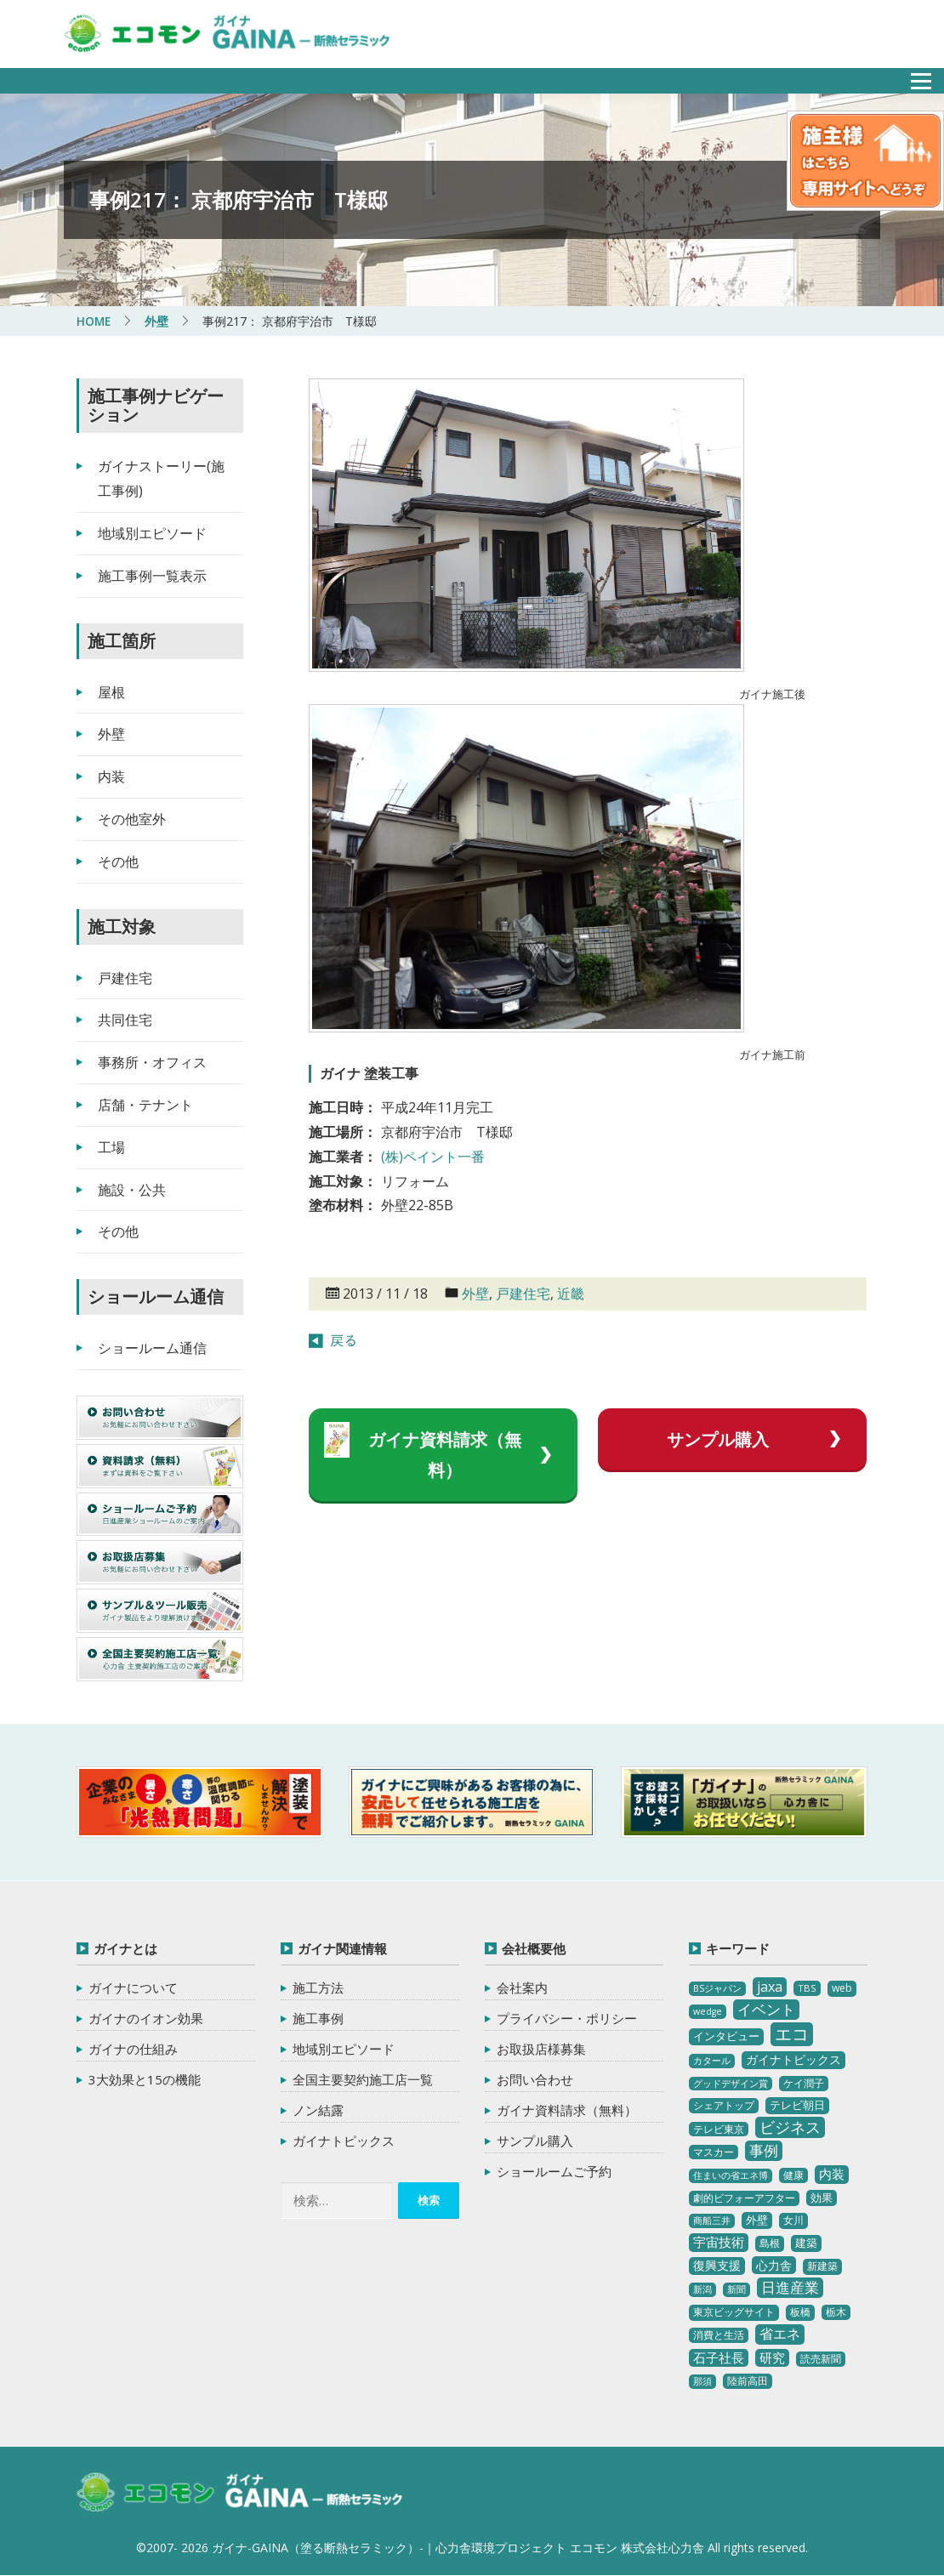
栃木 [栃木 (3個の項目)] (836, 2312)
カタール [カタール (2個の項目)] (712, 2061)
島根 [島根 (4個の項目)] (769, 2243)
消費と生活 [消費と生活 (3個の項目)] (718, 2335)
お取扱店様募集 (541, 2048)
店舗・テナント (145, 1104)
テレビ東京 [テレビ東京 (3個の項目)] (718, 2128)
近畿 (570, 1293)
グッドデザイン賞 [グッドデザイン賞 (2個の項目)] (730, 2083)
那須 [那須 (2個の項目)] (702, 2381)
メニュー (911, 76)
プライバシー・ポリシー (567, 2018)
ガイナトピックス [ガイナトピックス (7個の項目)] (793, 2059)
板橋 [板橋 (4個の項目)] (800, 2312)
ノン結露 (318, 2109)
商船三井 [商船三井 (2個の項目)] (712, 2220)
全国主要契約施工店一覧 (363, 2079)
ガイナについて (133, 1987)
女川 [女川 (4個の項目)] (793, 2220)
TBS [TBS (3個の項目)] (807, 1988)
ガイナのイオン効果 (145, 2018)
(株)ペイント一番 (433, 1156)
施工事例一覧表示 (152, 575)
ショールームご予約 (554, 2171)
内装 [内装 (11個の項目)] (831, 2173)
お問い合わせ (535, 2079)
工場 (111, 1147)
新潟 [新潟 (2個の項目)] (702, 2289)
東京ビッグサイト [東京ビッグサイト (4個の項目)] (734, 2312)
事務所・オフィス (152, 1062)
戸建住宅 (523, 1293)
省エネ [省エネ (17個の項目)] (779, 2333)
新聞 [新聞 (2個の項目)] (736, 2289)
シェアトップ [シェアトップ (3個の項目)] (723, 2105)
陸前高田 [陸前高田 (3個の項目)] (747, 2380)
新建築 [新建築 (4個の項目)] (822, 2266)
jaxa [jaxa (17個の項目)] (769, 1986)
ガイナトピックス (344, 2140)
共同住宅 (125, 1019)
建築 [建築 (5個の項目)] (806, 2242)
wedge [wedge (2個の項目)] (707, 2011)
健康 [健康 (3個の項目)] (793, 2175)
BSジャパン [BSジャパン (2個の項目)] (717, 1988)
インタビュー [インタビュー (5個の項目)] (726, 2036)
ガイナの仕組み (133, 2048)
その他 (118, 861)
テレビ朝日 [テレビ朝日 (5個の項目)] (797, 2105)
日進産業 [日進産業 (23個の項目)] (790, 2287)
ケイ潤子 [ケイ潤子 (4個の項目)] (803, 2082)
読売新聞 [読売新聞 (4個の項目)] (820, 2358)
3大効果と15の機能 (144, 2079)
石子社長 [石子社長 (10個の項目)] (718, 2356)
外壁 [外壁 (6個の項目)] (757, 2219)
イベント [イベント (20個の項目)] (766, 2009)
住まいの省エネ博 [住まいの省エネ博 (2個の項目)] (730, 2175)
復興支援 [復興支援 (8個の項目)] (717, 2265)
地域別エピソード (152, 533)
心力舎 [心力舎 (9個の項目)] (774, 2265)
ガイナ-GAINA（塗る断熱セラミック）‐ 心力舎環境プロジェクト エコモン (244, 2493)
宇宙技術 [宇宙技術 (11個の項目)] (718, 2241)
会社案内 (522, 1987)
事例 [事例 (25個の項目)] (763, 2149)
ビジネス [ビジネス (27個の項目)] (790, 2126)
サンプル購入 (717, 1439)
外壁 (475, 1293)
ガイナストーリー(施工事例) (161, 478)
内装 (111, 776)
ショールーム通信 (152, 1348)
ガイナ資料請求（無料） (443, 1454)
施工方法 (318, 1987)
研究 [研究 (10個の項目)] (772, 2356)
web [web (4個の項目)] (842, 1988)
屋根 (111, 691)
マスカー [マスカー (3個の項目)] (713, 2151)
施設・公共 (132, 1189)
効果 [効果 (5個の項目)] (821, 2197)
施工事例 (318, 2018)
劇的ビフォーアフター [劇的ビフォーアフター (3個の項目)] (744, 2198)
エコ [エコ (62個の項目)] (792, 2033)
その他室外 (132, 819)
